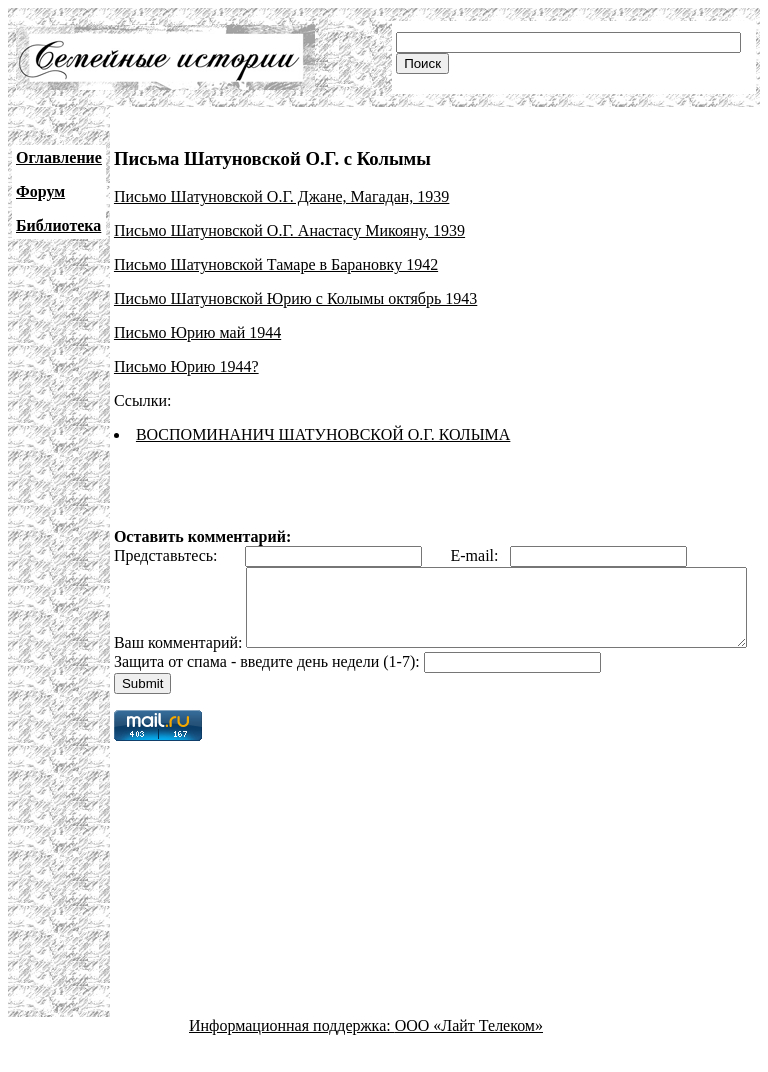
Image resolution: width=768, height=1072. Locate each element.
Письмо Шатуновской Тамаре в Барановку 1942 (276, 264)
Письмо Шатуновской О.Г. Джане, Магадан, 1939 (281, 196)
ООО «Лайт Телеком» (469, 1054)
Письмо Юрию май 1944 (197, 332)
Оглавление (59, 157)
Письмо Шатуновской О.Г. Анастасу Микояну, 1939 (289, 230)
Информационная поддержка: (292, 1054)
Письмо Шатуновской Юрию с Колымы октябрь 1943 (295, 298)
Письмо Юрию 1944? (186, 366)
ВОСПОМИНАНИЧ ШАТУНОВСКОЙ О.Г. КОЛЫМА (323, 434)
